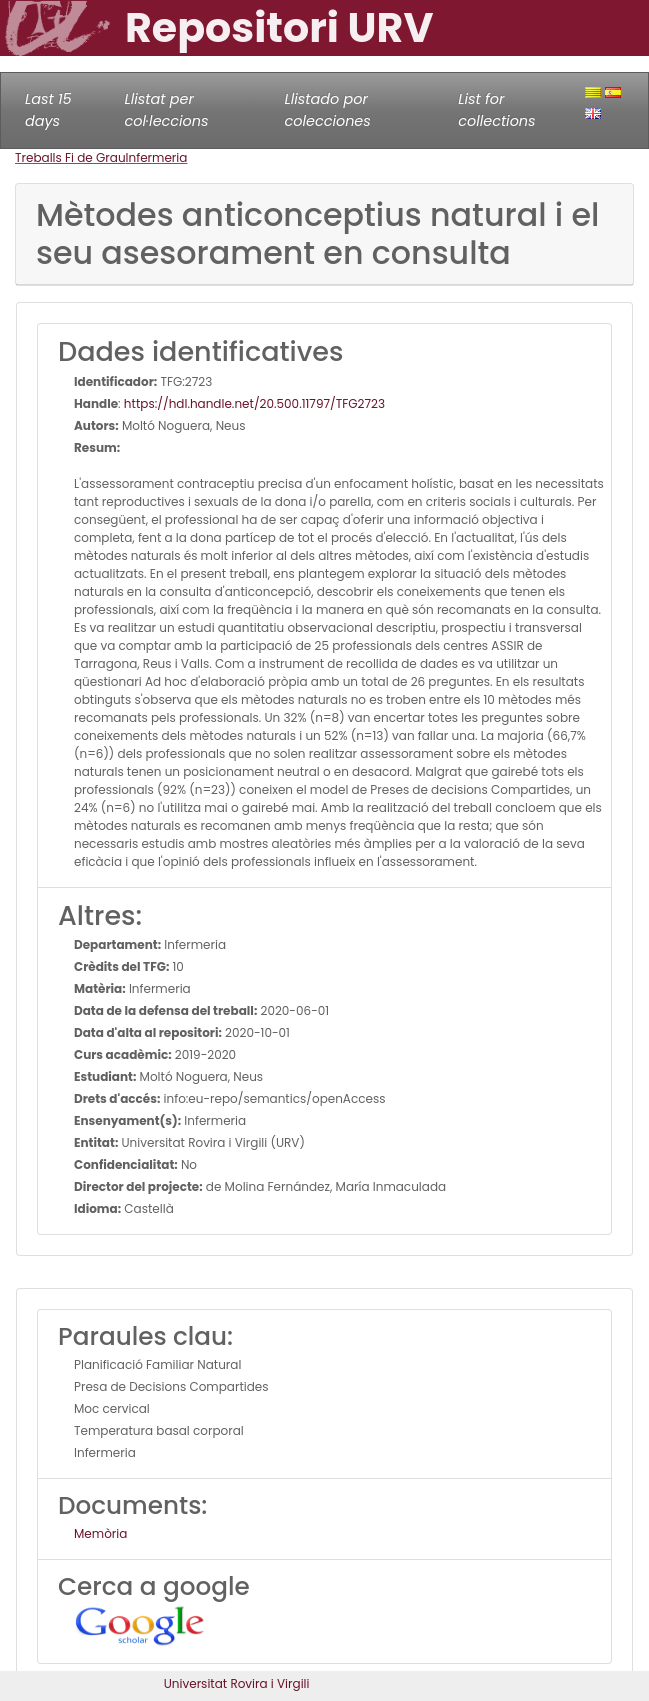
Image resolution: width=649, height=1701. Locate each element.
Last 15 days (48, 110)
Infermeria (157, 157)
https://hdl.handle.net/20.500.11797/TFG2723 (254, 403)
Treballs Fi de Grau (70, 157)
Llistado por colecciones (328, 110)
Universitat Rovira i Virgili (237, 1683)
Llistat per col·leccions (167, 110)
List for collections (496, 110)
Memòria (100, 1533)
